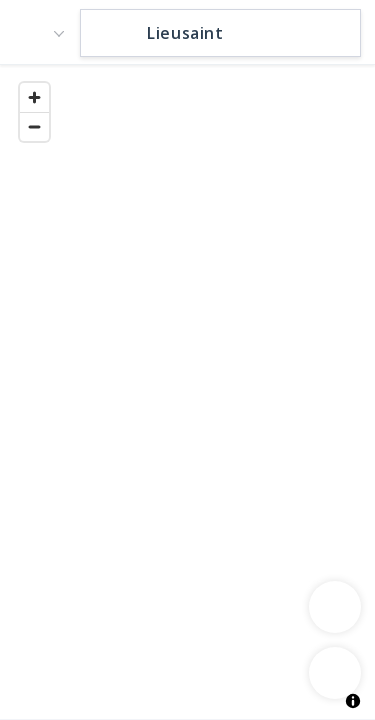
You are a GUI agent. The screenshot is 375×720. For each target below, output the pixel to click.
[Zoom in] (34, 97)
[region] (187, 391)
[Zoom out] (34, 126)
